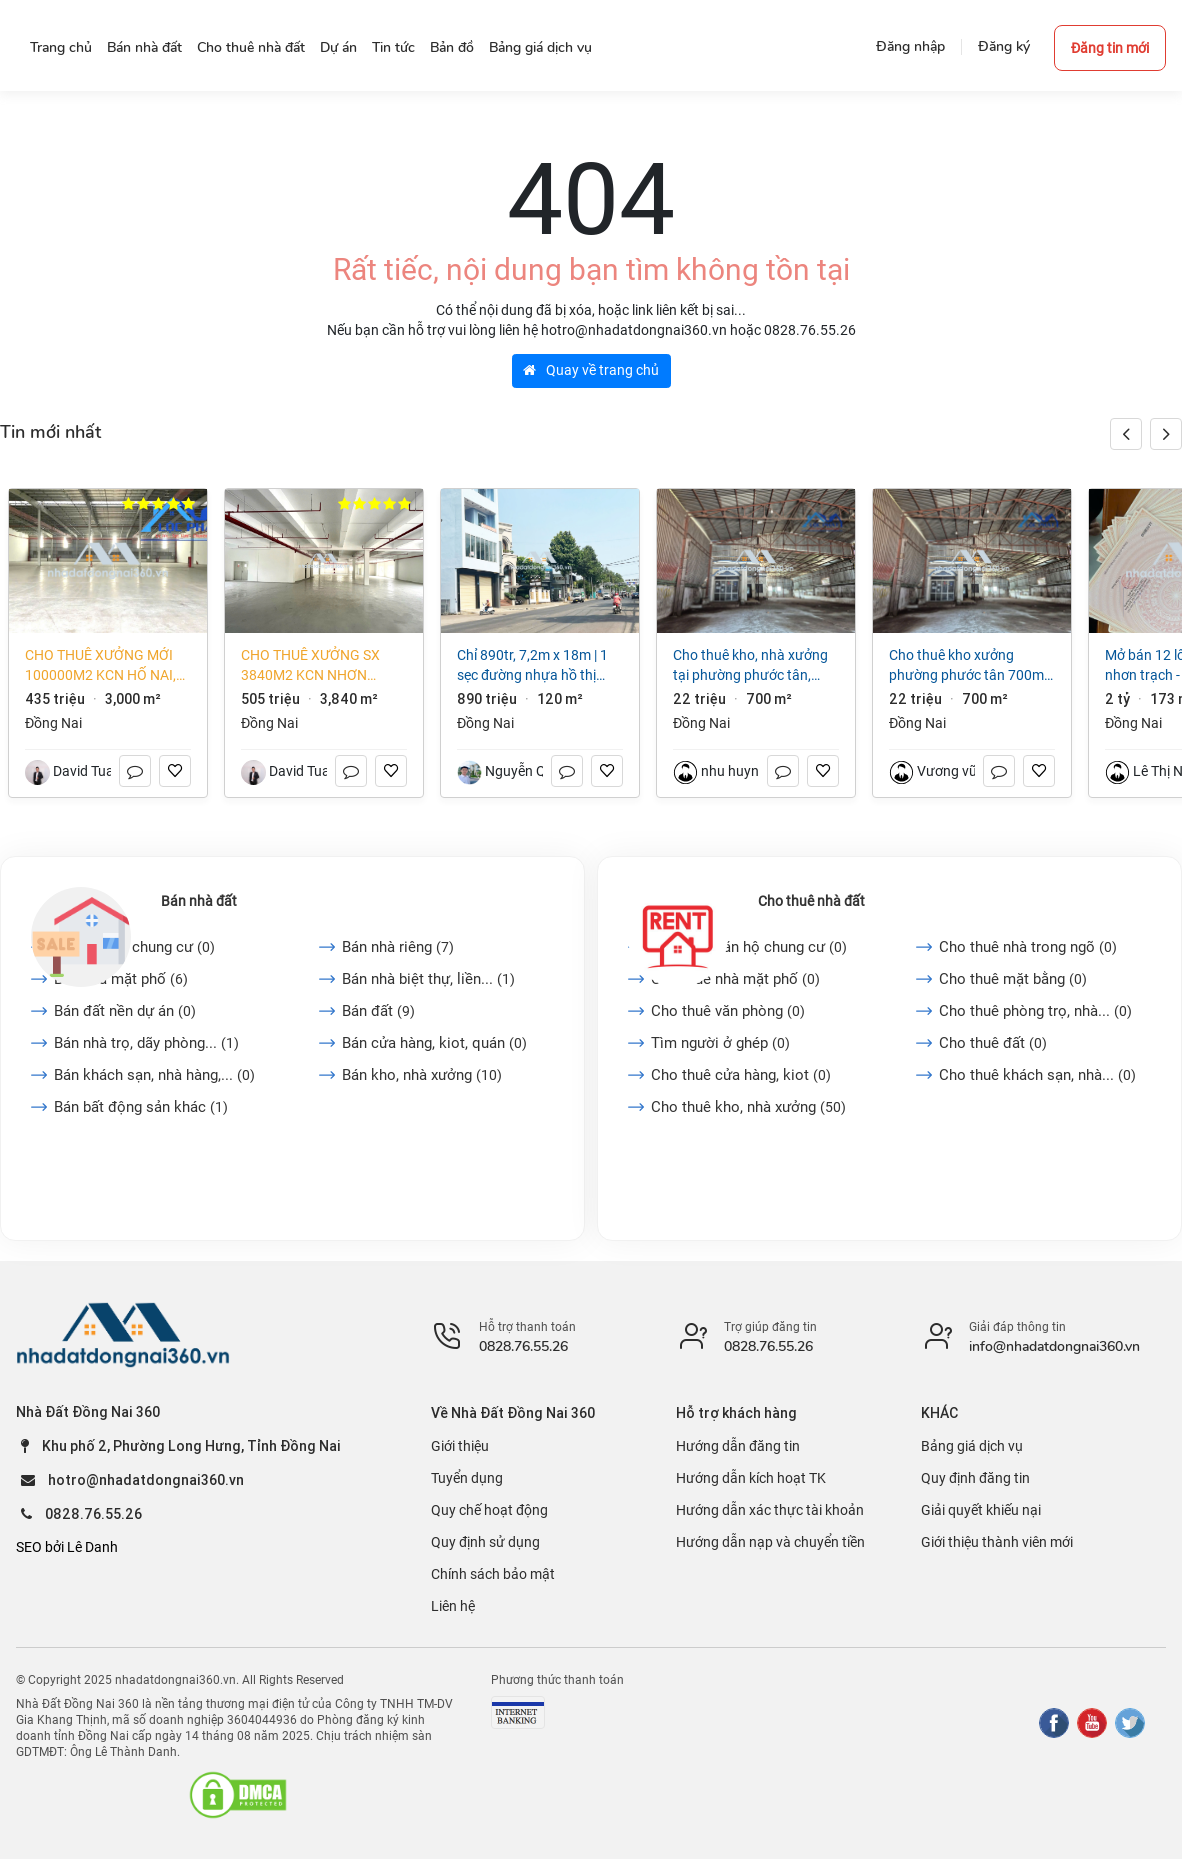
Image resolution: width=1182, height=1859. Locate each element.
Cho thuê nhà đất (811, 901)
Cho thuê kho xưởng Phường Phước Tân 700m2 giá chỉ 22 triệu (970, 666)
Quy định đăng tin (975, 1478)
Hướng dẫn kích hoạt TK (751, 1478)
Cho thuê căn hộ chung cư (749, 947)
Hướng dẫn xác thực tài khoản (770, 1510)
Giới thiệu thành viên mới (997, 1542)
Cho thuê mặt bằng (1013, 979)
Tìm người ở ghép (720, 1043)
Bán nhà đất (199, 901)
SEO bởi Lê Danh (67, 1547)
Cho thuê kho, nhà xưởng (748, 1107)
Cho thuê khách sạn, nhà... (1037, 1075)
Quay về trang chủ (591, 370)
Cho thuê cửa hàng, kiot (741, 1075)
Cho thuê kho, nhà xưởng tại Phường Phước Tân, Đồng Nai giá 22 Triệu (750, 666)
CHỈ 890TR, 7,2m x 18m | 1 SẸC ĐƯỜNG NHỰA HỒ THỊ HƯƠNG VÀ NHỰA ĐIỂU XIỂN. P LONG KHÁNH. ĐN (535, 666)
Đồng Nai (53, 723)
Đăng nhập (910, 46)
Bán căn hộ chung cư (134, 947)
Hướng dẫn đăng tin (738, 1446)
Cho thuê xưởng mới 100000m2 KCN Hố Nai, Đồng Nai (100, 666)
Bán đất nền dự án (125, 1011)
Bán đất (378, 1011)
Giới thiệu (460, 1446)
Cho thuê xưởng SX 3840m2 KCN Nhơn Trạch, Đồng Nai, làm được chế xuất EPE (316, 666)
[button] (1166, 434)
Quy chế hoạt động (489, 1510)
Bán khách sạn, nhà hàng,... (154, 1075)
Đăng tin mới (1110, 48)
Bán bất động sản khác (141, 1107)
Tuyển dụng (467, 1478)
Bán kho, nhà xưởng (422, 1075)
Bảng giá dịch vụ (972, 1446)
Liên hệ (453, 1606)
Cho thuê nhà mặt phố (735, 979)
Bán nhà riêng (398, 947)
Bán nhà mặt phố (121, 979)
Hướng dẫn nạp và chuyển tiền (770, 1542)
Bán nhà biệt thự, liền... (428, 979)
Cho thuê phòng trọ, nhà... (1035, 1011)
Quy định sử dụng (485, 1542)
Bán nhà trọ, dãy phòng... (146, 1043)
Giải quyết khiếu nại (981, 1510)
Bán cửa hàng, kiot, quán (434, 1043)
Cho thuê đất (993, 1043)
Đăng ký (1004, 46)
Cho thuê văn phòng (728, 1011)
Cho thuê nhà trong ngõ (1028, 947)
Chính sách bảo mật (493, 1574)
